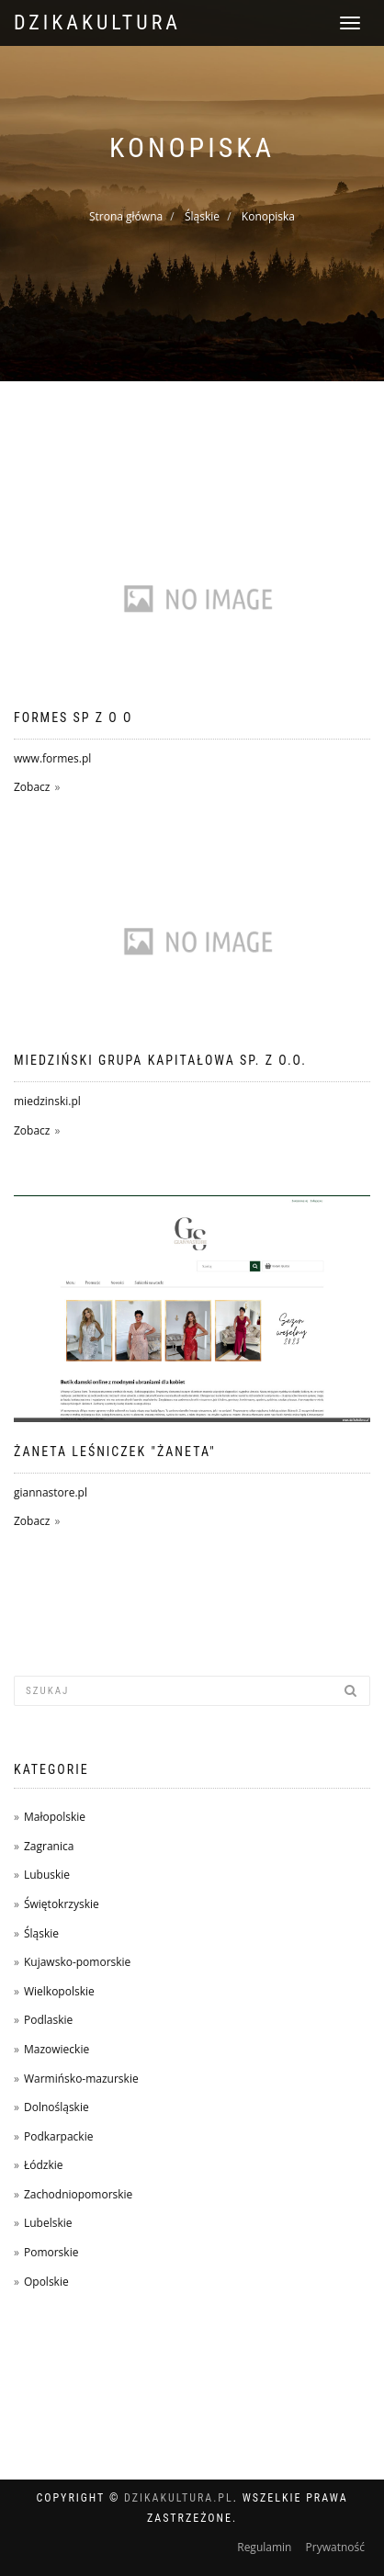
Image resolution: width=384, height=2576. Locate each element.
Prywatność (335, 2547)
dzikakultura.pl (178, 2497)
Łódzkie (43, 2165)
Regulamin (264, 2547)
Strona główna (126, 216)
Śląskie (202, 216)
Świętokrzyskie (61, 1904)
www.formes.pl (52, 758)
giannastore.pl (50, 1492)
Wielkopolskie (59, 1991)
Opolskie (46, 2281)
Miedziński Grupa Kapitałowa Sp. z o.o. (160, 1060)
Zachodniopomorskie (78, 2194)
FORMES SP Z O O (73, 717)
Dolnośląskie (56, 2107)
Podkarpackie (59, 2136)
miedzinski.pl (47, 1101)
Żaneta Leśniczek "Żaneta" (115, 1451)
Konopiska (268, 216)
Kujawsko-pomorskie (77, 1962)
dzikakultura (97, 22)
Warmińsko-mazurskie (81, 2078)
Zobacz (32, 787)
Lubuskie (47, 1874)
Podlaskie (48, 2020)
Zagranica (48, 1846)
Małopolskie (54, 1817)
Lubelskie (48, 2223)
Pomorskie (51, 2252)
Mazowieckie (56, 2049)
